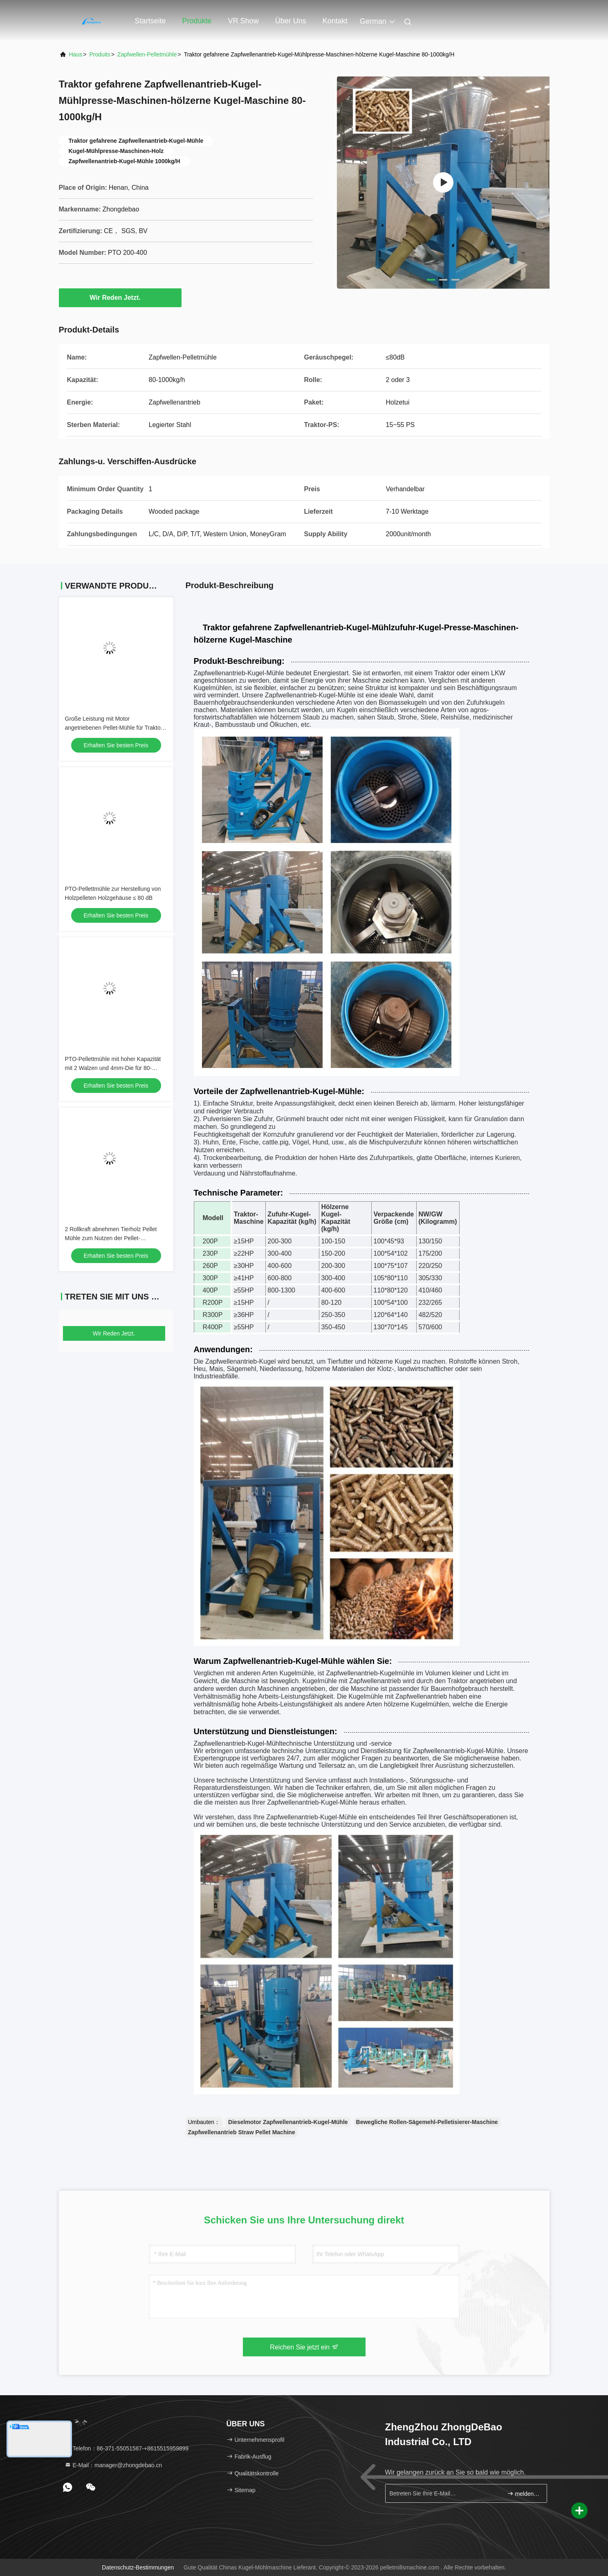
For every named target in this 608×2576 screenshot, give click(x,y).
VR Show (243, 21)
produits (99, 54)
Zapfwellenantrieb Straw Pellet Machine (241, 2132)
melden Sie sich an (523, 2493)
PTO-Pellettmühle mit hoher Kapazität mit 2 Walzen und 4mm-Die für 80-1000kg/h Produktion (113, 1068)
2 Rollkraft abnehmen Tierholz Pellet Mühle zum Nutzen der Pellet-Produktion (111, 1238)
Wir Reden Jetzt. (120, 297)
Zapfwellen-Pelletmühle (147, 54)
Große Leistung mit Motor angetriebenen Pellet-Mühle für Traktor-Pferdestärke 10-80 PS (115, 727)
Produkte (197, 21)
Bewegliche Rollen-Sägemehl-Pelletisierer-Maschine (427, 2122)
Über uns (290, 21)
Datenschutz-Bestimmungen (138, 2567)
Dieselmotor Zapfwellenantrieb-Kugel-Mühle (288, 2122)
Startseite (150, 21)
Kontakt (335, 21)
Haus (76, 54)
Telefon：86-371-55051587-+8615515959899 (127, 2448)
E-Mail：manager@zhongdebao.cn (113, 2465)
